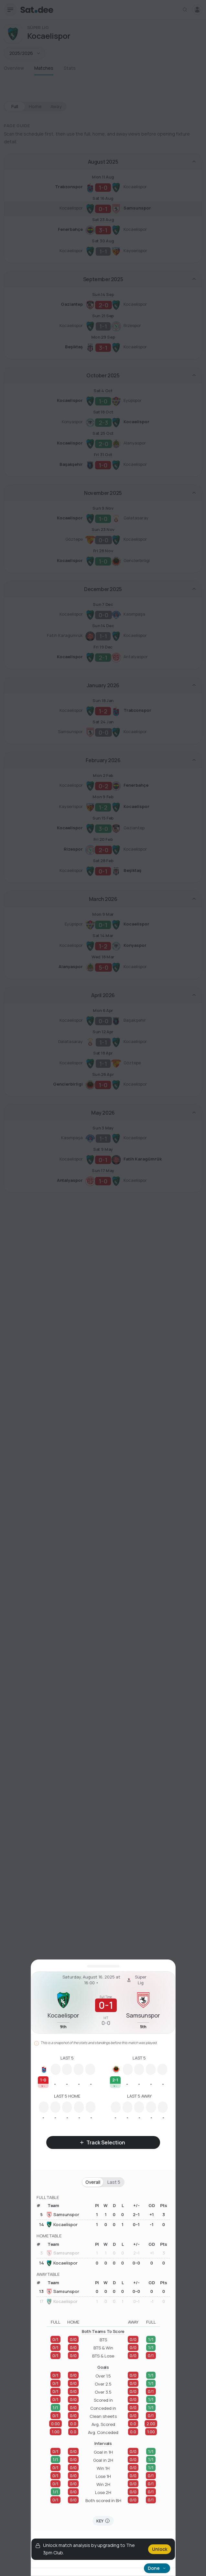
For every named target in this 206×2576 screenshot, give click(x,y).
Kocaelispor (62, 2224)
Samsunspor (62, 2215)
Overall (92, 2182)
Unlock (159, 2549)
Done (157, 2568)
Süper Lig (136, 1980)
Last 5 (113, 2182)
